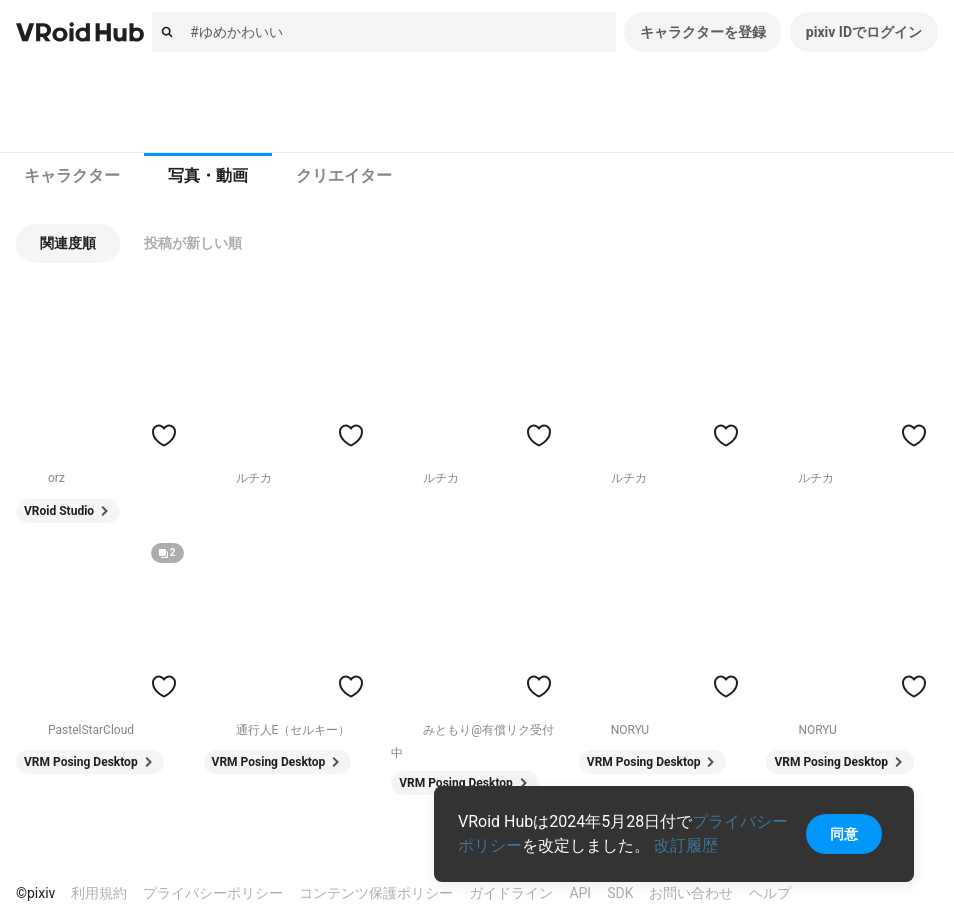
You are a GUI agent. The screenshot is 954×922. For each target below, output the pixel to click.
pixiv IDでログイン (864, 32)
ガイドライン (511, 893)
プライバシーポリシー (213, 893)
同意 (844, 834)
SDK (620, 893)
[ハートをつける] (164, 435)
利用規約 (99, 893)
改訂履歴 (686, 845)
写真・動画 (208, 175)
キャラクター (72, 175)
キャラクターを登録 (703, 32)
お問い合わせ (691, 893)
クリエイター (344, 175)
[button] (68, 243)
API (580, 893)
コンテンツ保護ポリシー (376, 893)
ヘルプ (770, 893)
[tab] (72, 176)
